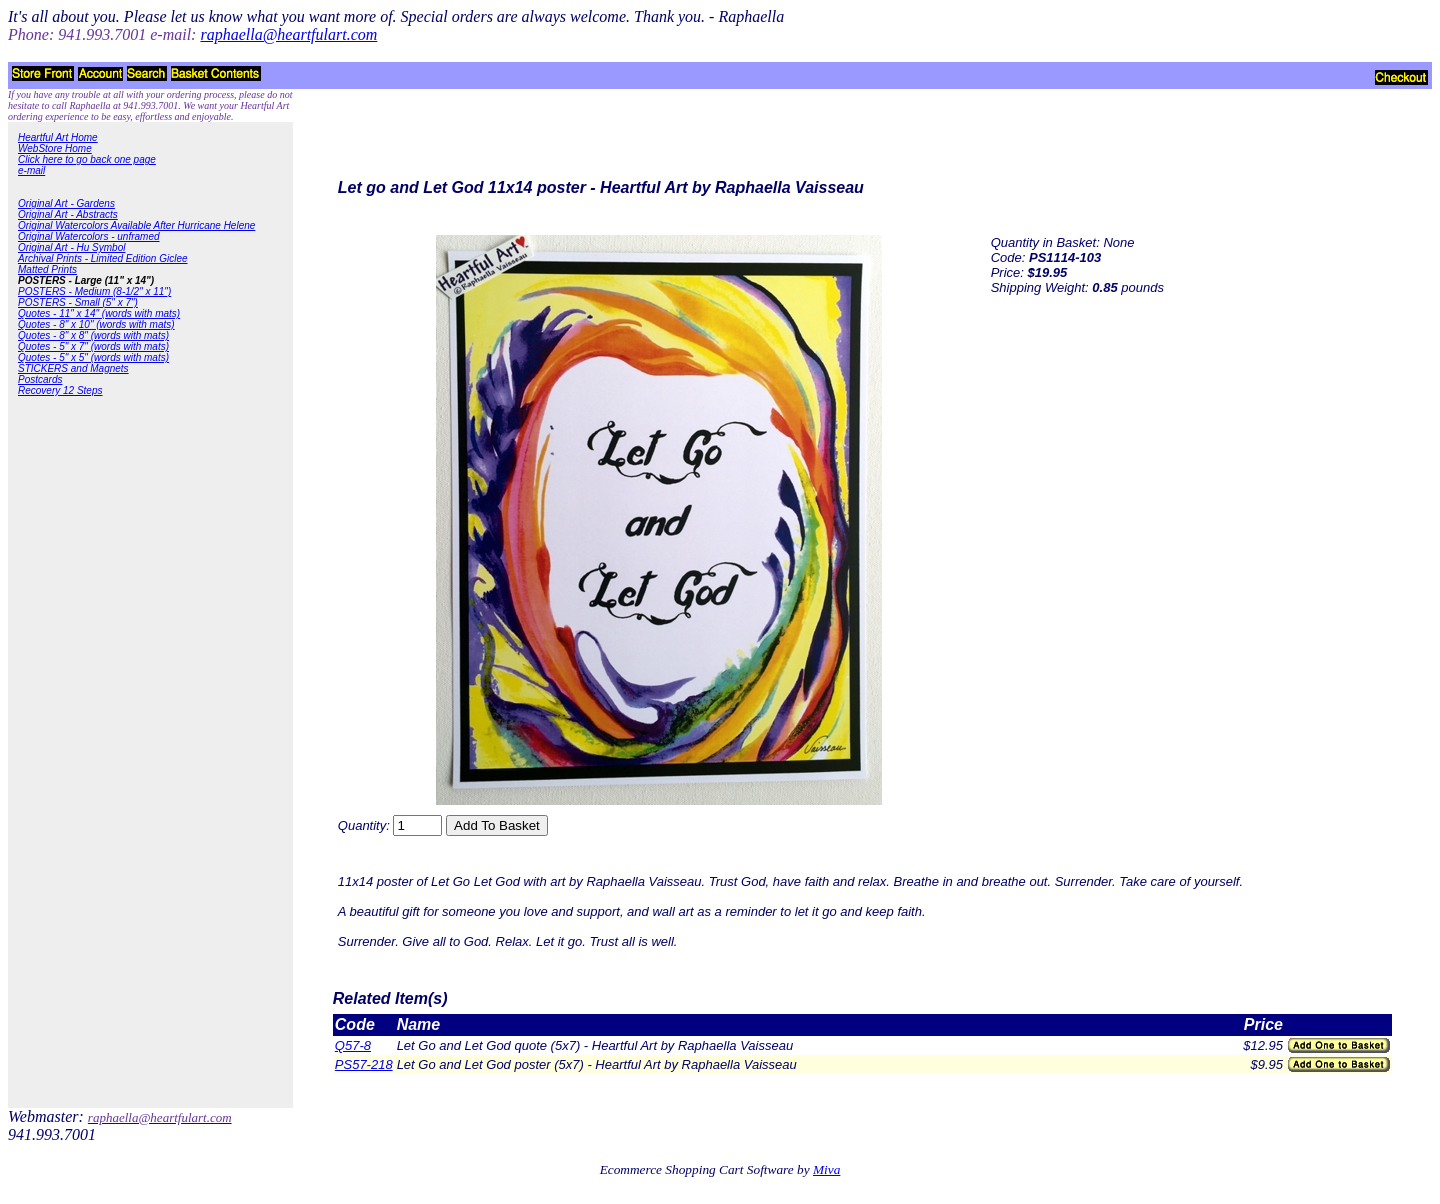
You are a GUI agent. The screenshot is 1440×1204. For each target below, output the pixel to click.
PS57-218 (364, 1064)
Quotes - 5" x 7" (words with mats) (93, 346)
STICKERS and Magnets (73, 368)
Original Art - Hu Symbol (71, 247)
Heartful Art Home (58, 137)
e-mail (31, 170)
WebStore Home (55, 148)
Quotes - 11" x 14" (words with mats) (99, 313)
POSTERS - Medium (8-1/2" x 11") (94, 291)
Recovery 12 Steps (60, 390)
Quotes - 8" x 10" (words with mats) (96, 324)
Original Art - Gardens (66, 203)
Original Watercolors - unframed (89, 236)
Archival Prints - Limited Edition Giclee (103, 258)
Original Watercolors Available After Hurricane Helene (136, 225)
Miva (826, 1169)
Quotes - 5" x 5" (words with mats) (93, 357)
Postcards (40, 379)
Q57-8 (353, 1045)
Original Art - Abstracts (68, 214)
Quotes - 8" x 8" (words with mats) (93, 335)
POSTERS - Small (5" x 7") (78, 302)
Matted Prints (47, 269)
